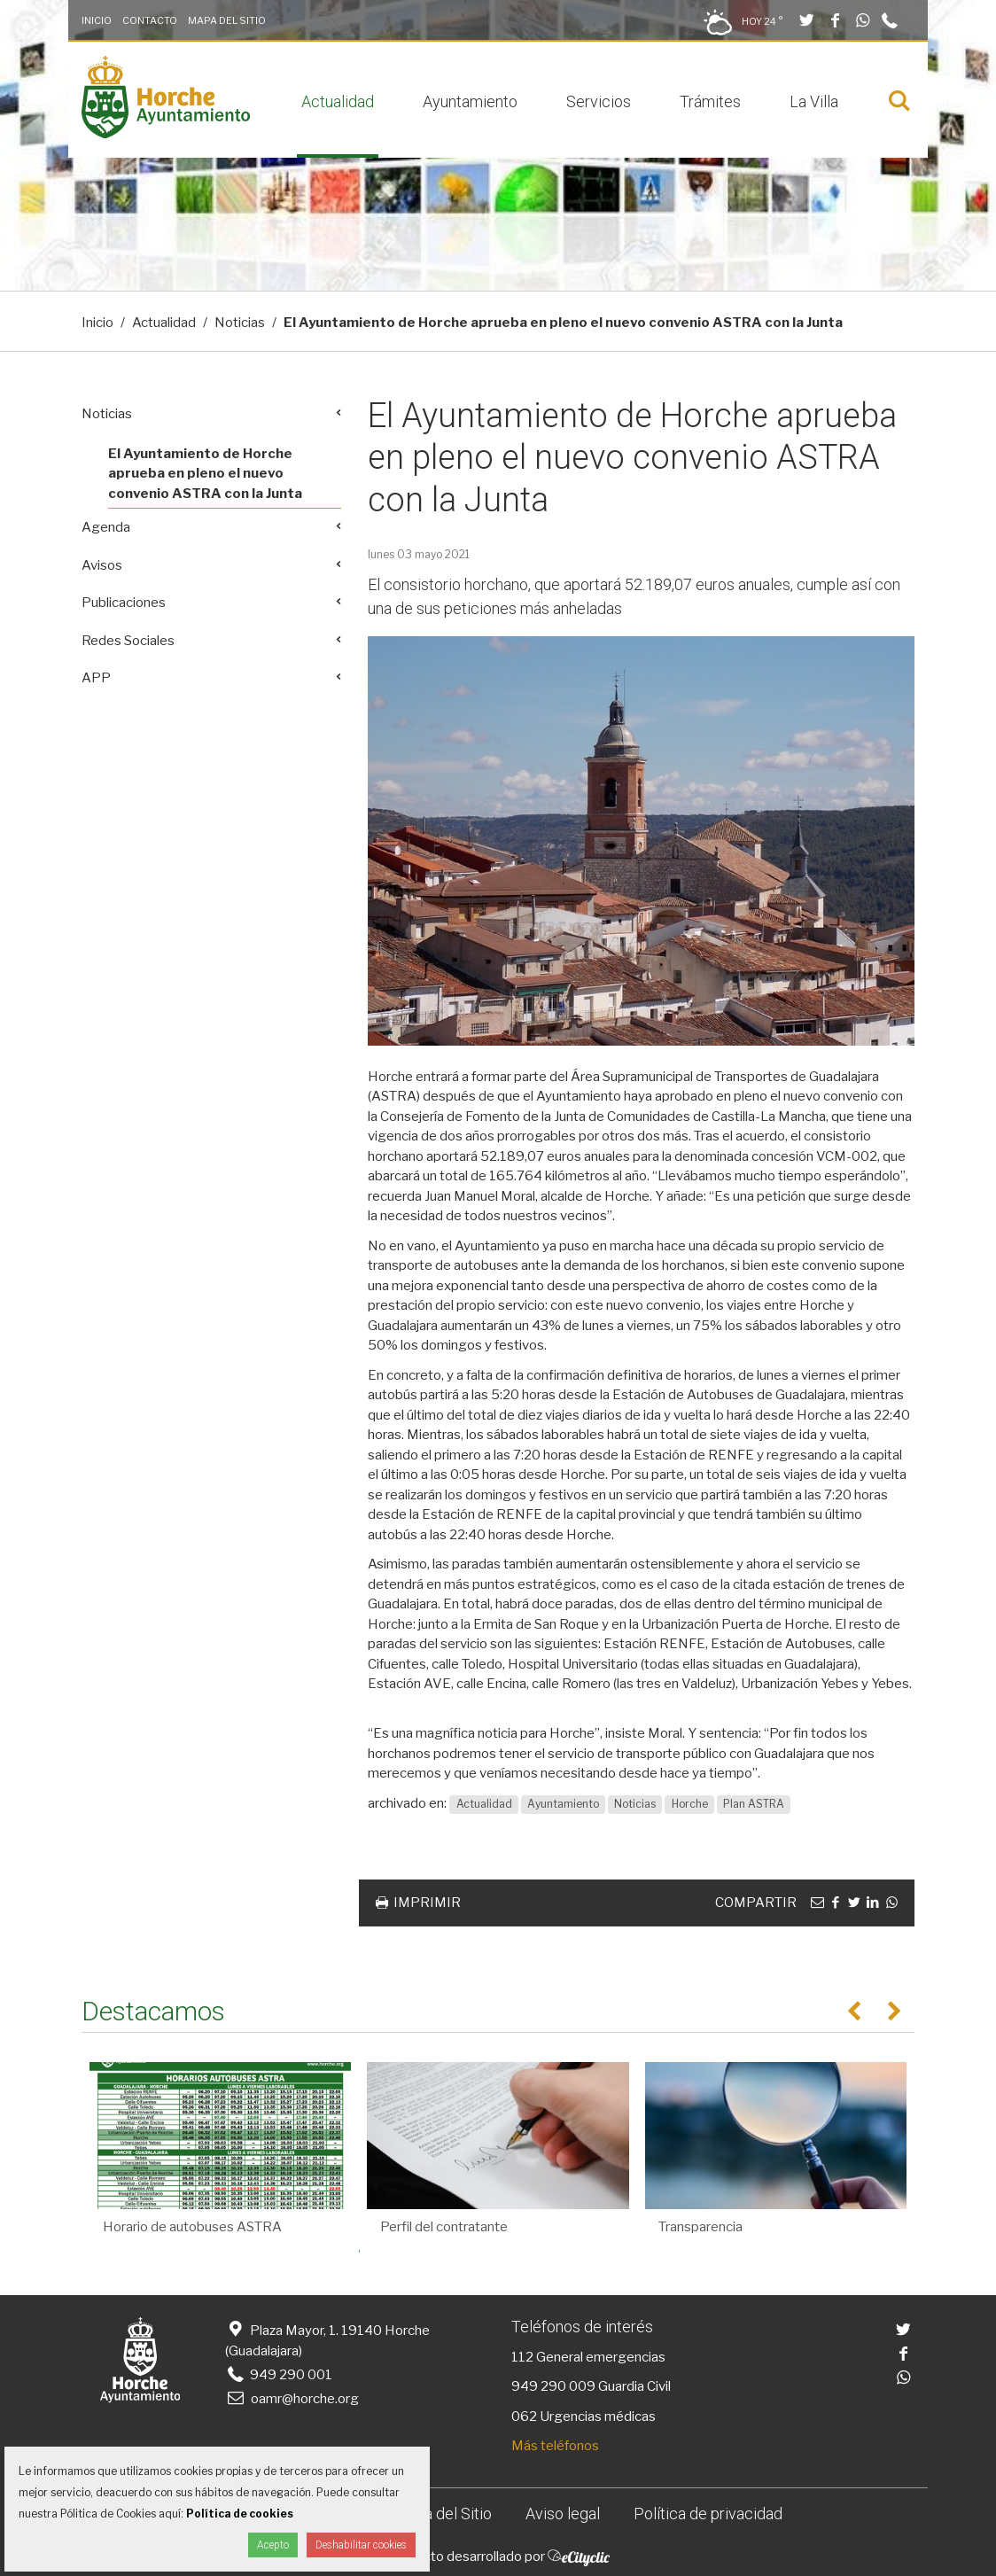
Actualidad (337, 101)
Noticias (239, 323)
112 (522, 2357)
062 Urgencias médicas (583, 2416)
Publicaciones (124, 603)
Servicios (598, 101)
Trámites (710, 101)
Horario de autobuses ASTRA (192, 2227)
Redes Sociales (128, 641)
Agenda (106, 527)
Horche (690, 1803)
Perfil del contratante (444, 2227)
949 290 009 (553, 2386)
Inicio (97, 20)
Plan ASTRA (753, 1803)
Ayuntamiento (470, 101)
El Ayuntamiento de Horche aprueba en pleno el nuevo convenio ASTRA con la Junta (205, 474)
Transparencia (700, 2227)
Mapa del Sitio (227, 20)
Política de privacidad (708, 2513)
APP (96, 678)
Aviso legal (562, 2513)
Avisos (102, 565)
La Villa (814, 101)
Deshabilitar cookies (361, 2545)
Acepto (273, 2545)
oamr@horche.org (292, 2399)
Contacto (149, 20)
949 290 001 (278, 2375)
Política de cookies (239, 2513)
